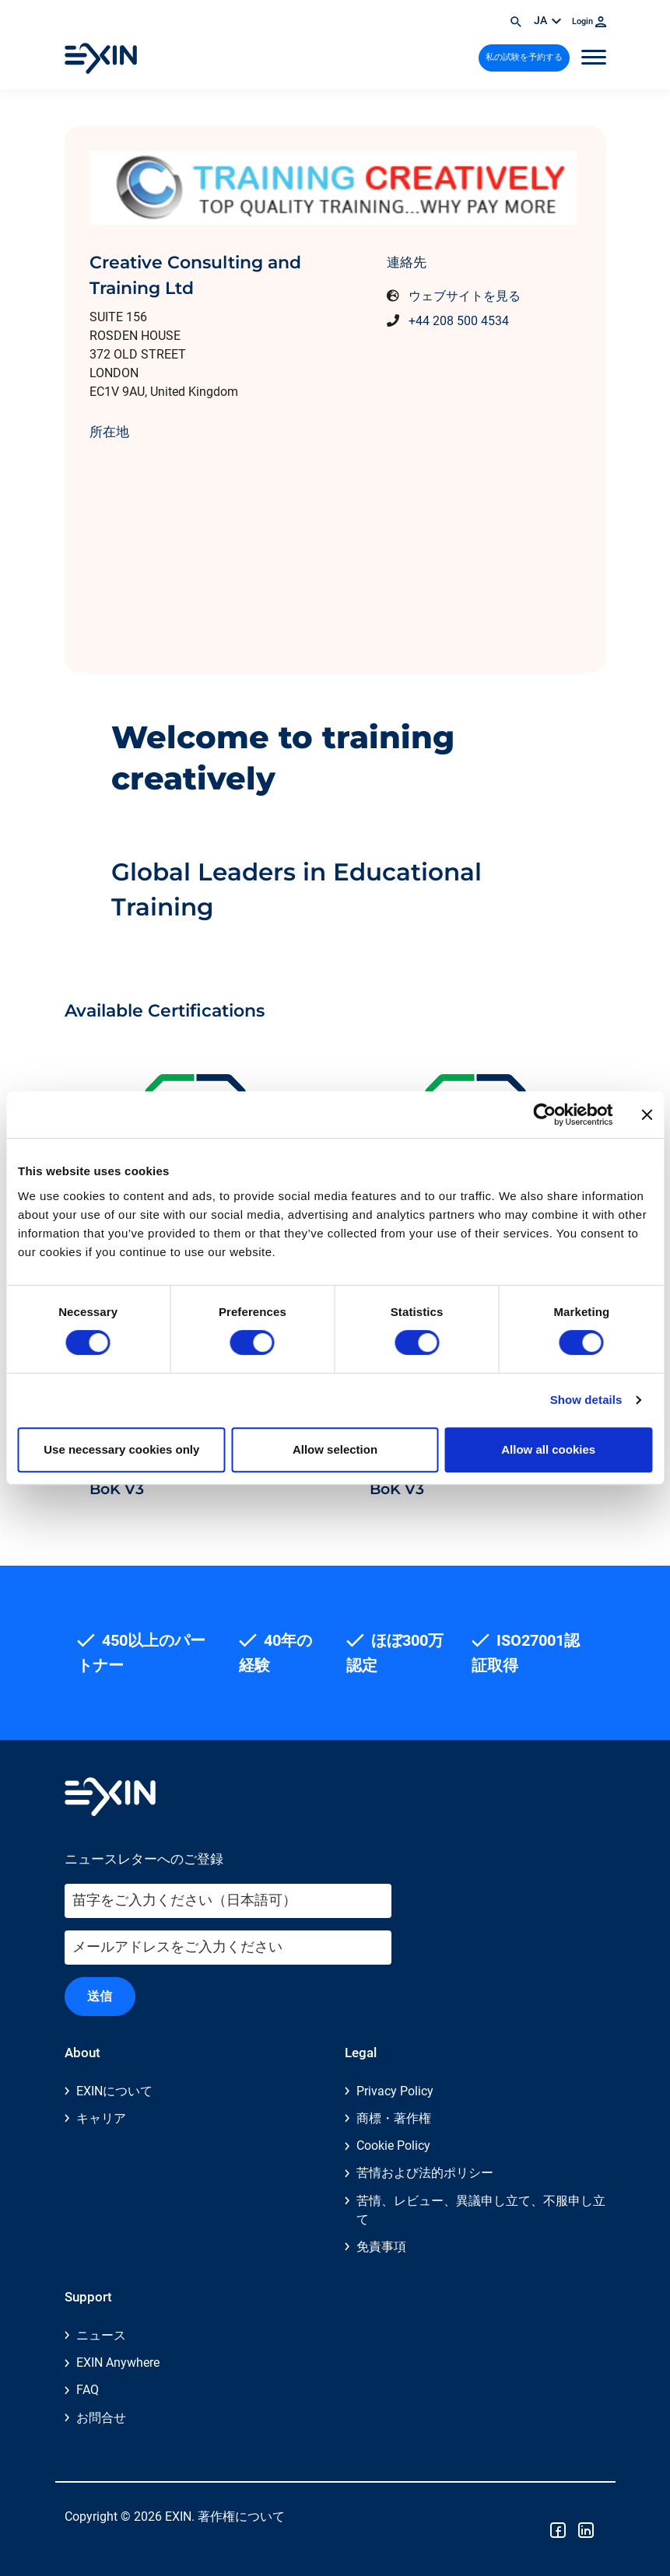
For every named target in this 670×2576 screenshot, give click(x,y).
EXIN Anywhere (118, 2362)
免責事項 (381, 2246)
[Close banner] (646, 1114)
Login (589, 21)
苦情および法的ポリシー (424, 2172)
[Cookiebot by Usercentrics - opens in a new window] (544, 1114)
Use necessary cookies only (121, 1449)
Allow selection (335, 1449)
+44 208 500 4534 (459, 320)
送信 (99, 1996)
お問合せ (101, 2417)
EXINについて (114, 2091)
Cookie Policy (393, 2145)
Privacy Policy (394, 2091)
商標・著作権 (393, 2118)
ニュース (101, 2335)
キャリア (101, 2118)
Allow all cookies (548, 1449)
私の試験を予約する (524, 57)
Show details (586, 1399)
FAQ (87, 2389)
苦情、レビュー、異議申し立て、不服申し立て (480, 2210)
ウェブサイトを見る (465, 296)
